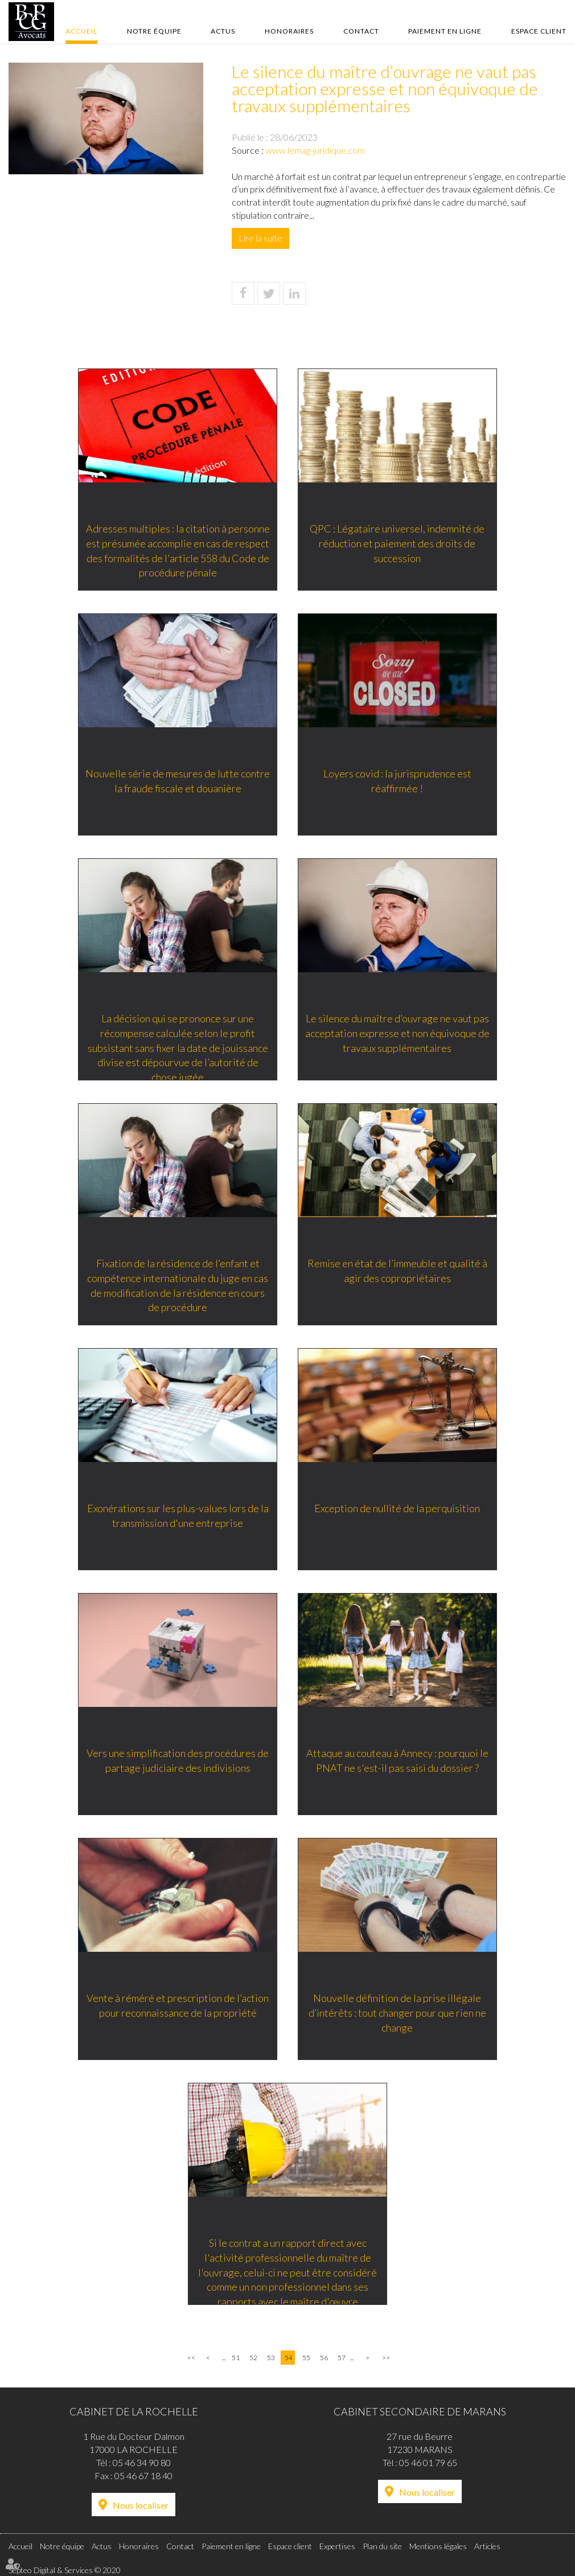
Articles (487, 2546)
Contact (361, 31)
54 (289, 2357)
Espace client (538, 31)
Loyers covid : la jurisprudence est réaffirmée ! (399, 782)
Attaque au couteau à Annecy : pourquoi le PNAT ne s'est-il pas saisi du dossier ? (398, 1761)
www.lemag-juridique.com (315, 150)
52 (253, 2357)
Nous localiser (141, 2505)
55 (306, 2357)
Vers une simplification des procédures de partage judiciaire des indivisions (176, 1761)
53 (271, 2357)
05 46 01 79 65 (428, 2462)
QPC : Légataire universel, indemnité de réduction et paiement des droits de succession (398, 544)
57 (342, 2357)
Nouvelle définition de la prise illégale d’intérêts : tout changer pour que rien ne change (398, 2013)
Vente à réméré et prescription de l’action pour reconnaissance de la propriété (176, 2006)
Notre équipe (154, 31)
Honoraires (289, 31)
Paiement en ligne (445, 31)
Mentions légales (438, 2546)
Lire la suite (260, 237)
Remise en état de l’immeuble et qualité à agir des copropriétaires (398, 1271)
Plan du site (382, 2546)
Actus (223, 31)
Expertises (337, 2546)
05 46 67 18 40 (143, 2475)
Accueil (81, 31)
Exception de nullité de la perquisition (399, 1509)
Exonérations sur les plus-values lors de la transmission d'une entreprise (177, 1516)
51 (236, 2357)
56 (324, 2357)
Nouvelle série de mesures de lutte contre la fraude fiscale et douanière (176, 782)
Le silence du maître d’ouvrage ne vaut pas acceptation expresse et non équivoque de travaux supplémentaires (398, 1034)
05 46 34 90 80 (142, 2462)
